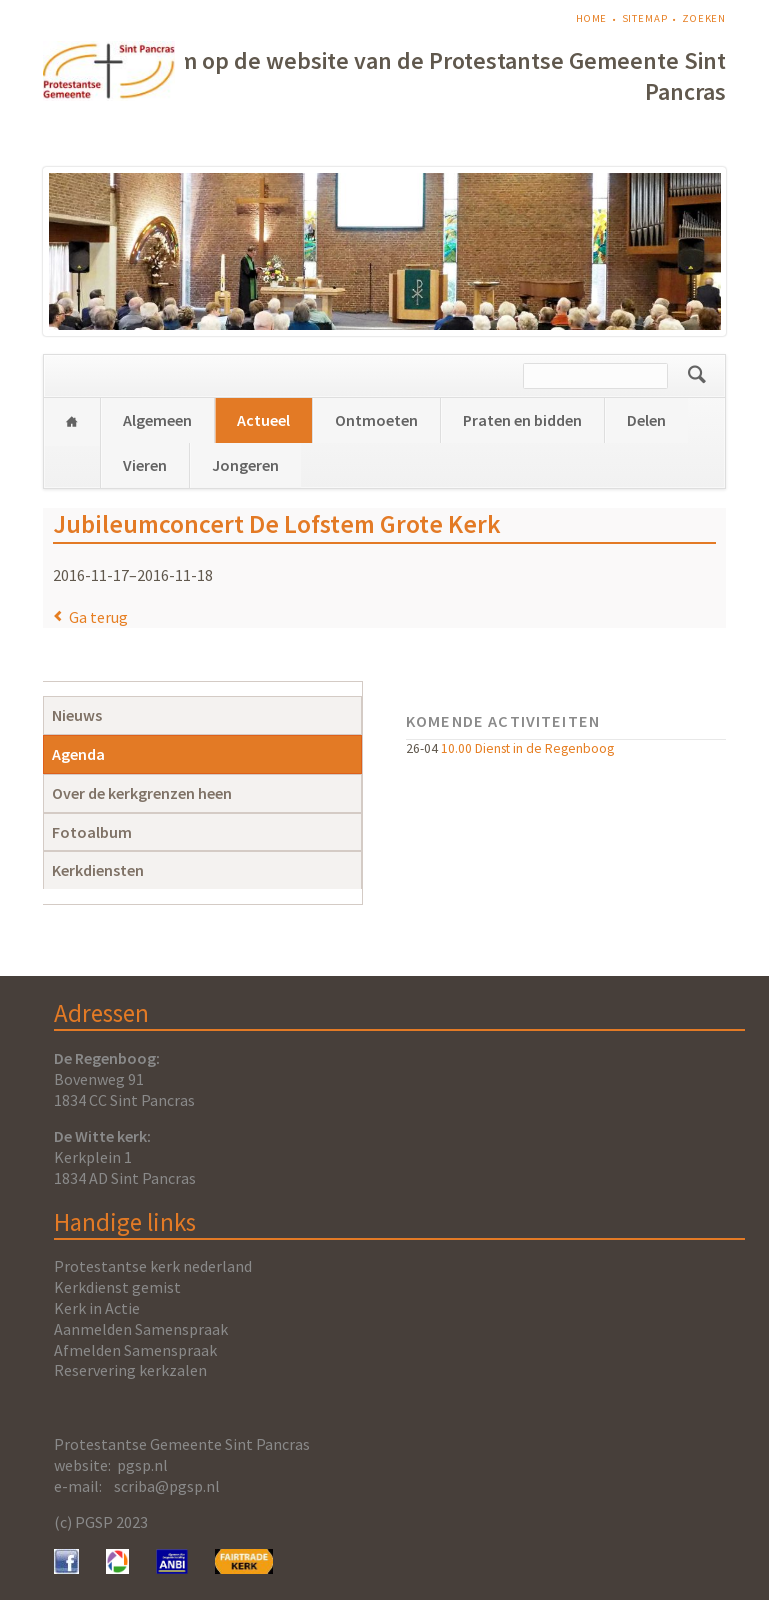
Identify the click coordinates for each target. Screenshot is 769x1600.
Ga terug (98, 617)
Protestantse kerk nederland (153, 1266)
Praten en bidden (522, 420)
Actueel (263, 420)
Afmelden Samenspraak (135, 1350)
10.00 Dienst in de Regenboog (527, 748)
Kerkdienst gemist (117, 1287)
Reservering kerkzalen (130, 1370)
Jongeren (245, 465)
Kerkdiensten (98, 870)
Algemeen (157, 420)
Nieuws (77, 715)
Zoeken (704, 18)
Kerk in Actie (97, 1308)
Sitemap (645, 18)
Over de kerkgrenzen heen (142, 793)
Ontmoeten (376, 420)
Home (592, 18)
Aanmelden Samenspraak (141, 1329)
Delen (646, 420)
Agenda (78, 754)
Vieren (145, 465)
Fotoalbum (92, 832)
